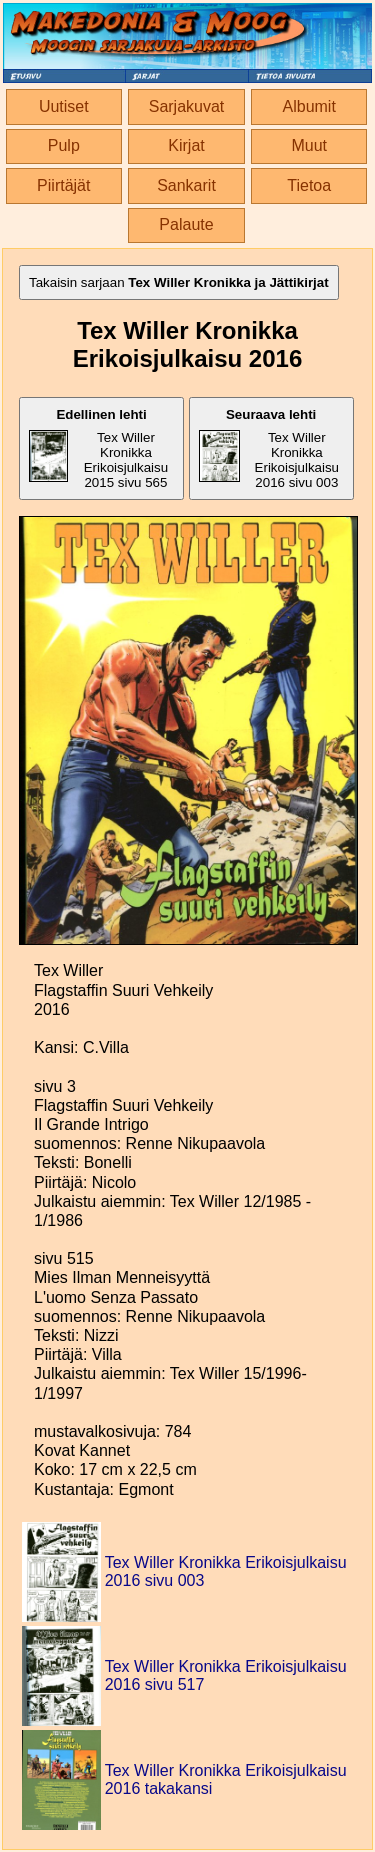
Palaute (186, 224)
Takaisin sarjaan (179, 282)
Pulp (64, 145)
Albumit (309, 106)
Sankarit (186, 185)
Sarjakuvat (187, 106)
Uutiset (64, 106)
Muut (309, 145)
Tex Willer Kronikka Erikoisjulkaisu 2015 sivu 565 (98, 448)
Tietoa (309, 185)
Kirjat (186, 145)
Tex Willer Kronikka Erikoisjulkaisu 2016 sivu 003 (269, 448)
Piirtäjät (63, 185)
